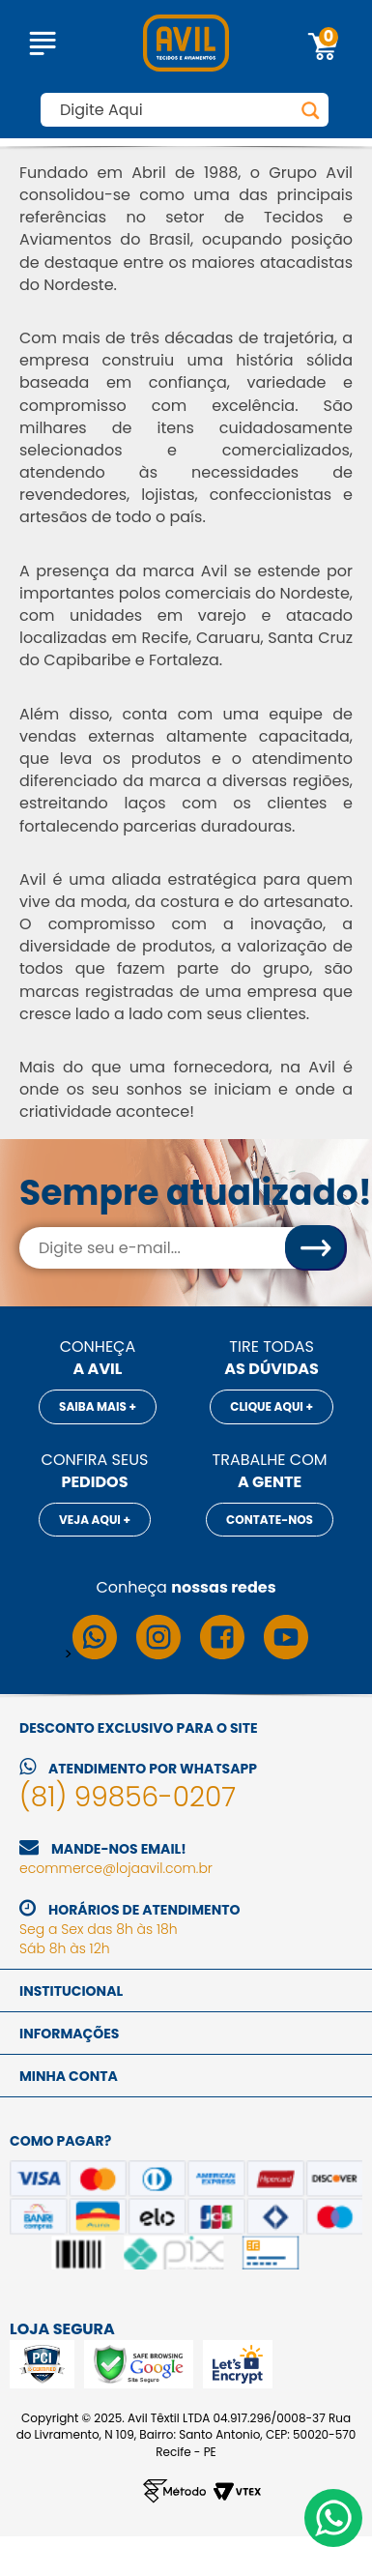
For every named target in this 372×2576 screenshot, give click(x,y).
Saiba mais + (97, 1406)
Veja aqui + (94, 1519)
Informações (69, 2033)
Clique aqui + (271, 1406)
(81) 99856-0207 (127, 1797)
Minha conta (68, 2076)
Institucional (71, 1991)
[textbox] (185, 110)
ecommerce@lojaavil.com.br (116, 1868)
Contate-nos (269, 1519)
